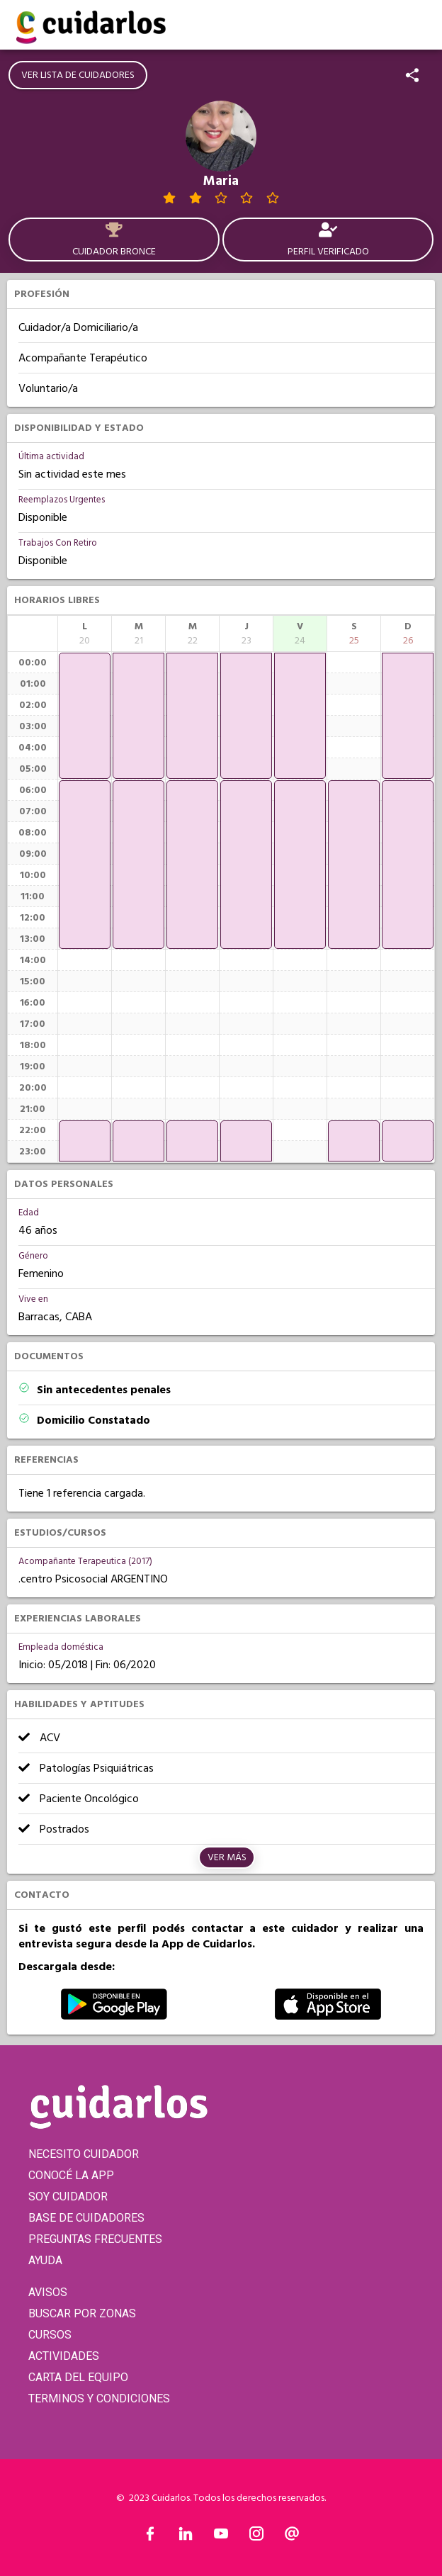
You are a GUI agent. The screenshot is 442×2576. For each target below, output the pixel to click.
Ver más (227, 1857)
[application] (84, 716)
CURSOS (50, 2334)
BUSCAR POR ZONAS (82, 2313)
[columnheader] (84, 633)
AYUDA (45, 2260)
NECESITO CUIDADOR (83, 2154)
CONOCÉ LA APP (71, 2175)
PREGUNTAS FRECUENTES (95, 2239)
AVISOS (47, 2292)
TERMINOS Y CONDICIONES (99, 2398)
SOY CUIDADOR (68, 2196)
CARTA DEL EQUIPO (78, 2377)
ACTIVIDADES (63, 2356)
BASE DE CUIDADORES (86, 2218)
